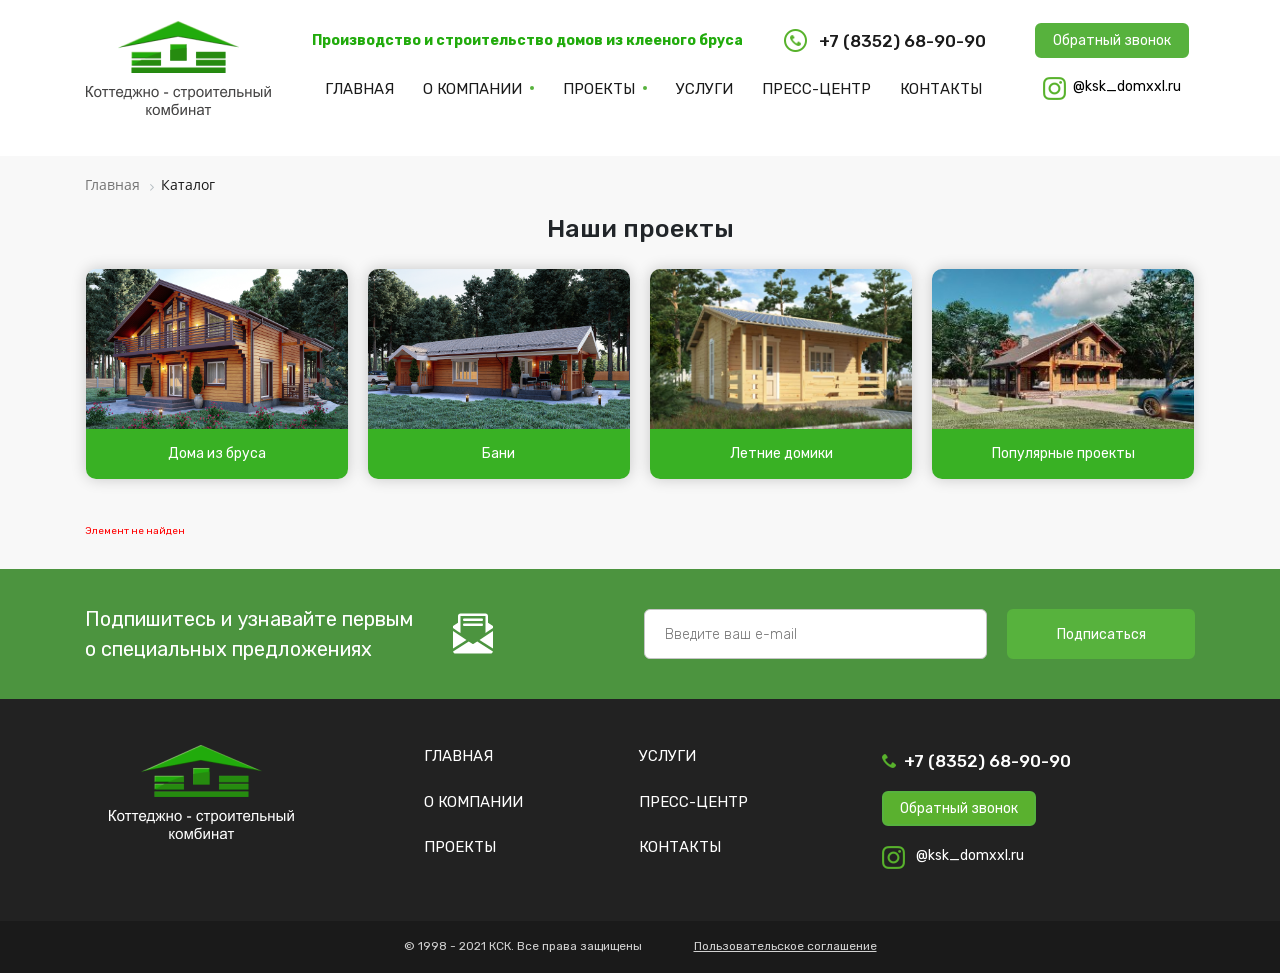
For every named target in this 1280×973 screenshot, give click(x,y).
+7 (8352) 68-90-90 (987, 761)
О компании (472, 89)
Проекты (599, 89)
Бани (498, 453)
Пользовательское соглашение (785, 946)
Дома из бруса (217, 453)
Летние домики (781, 453)
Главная (359, 89)
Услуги (704, 89)
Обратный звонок (1112, 40)
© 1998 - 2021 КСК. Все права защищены (523, 946)
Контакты (941, 89)
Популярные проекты (1063, 453)
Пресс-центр (816, 89)
